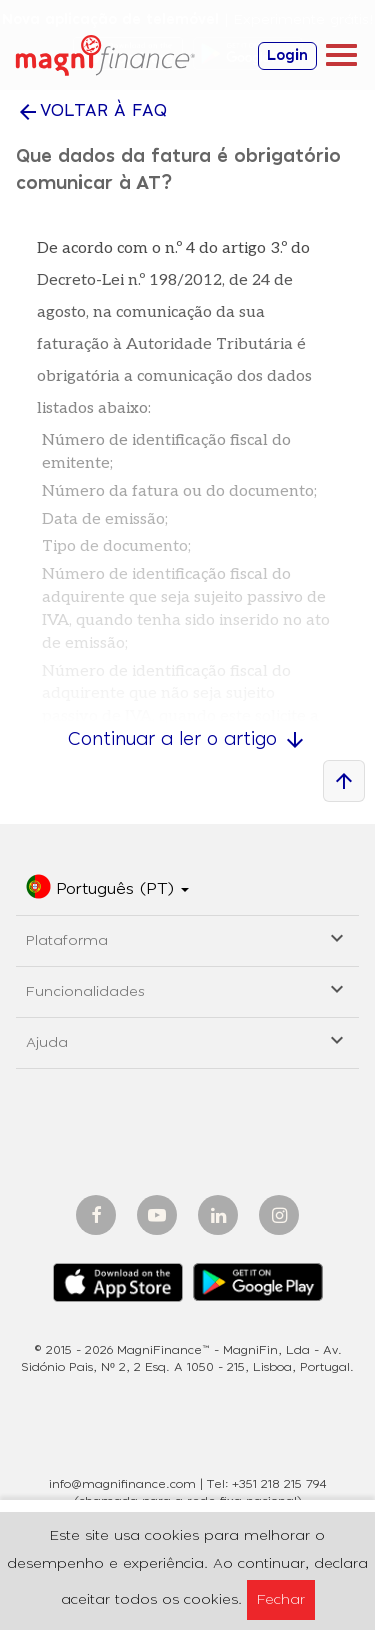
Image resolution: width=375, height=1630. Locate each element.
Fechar (281, 1600)
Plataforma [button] (187, 937)
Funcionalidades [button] (187, 988)
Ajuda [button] (187, 1039)
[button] (107, 890)
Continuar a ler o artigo (187, 740)
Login (287, 56)
